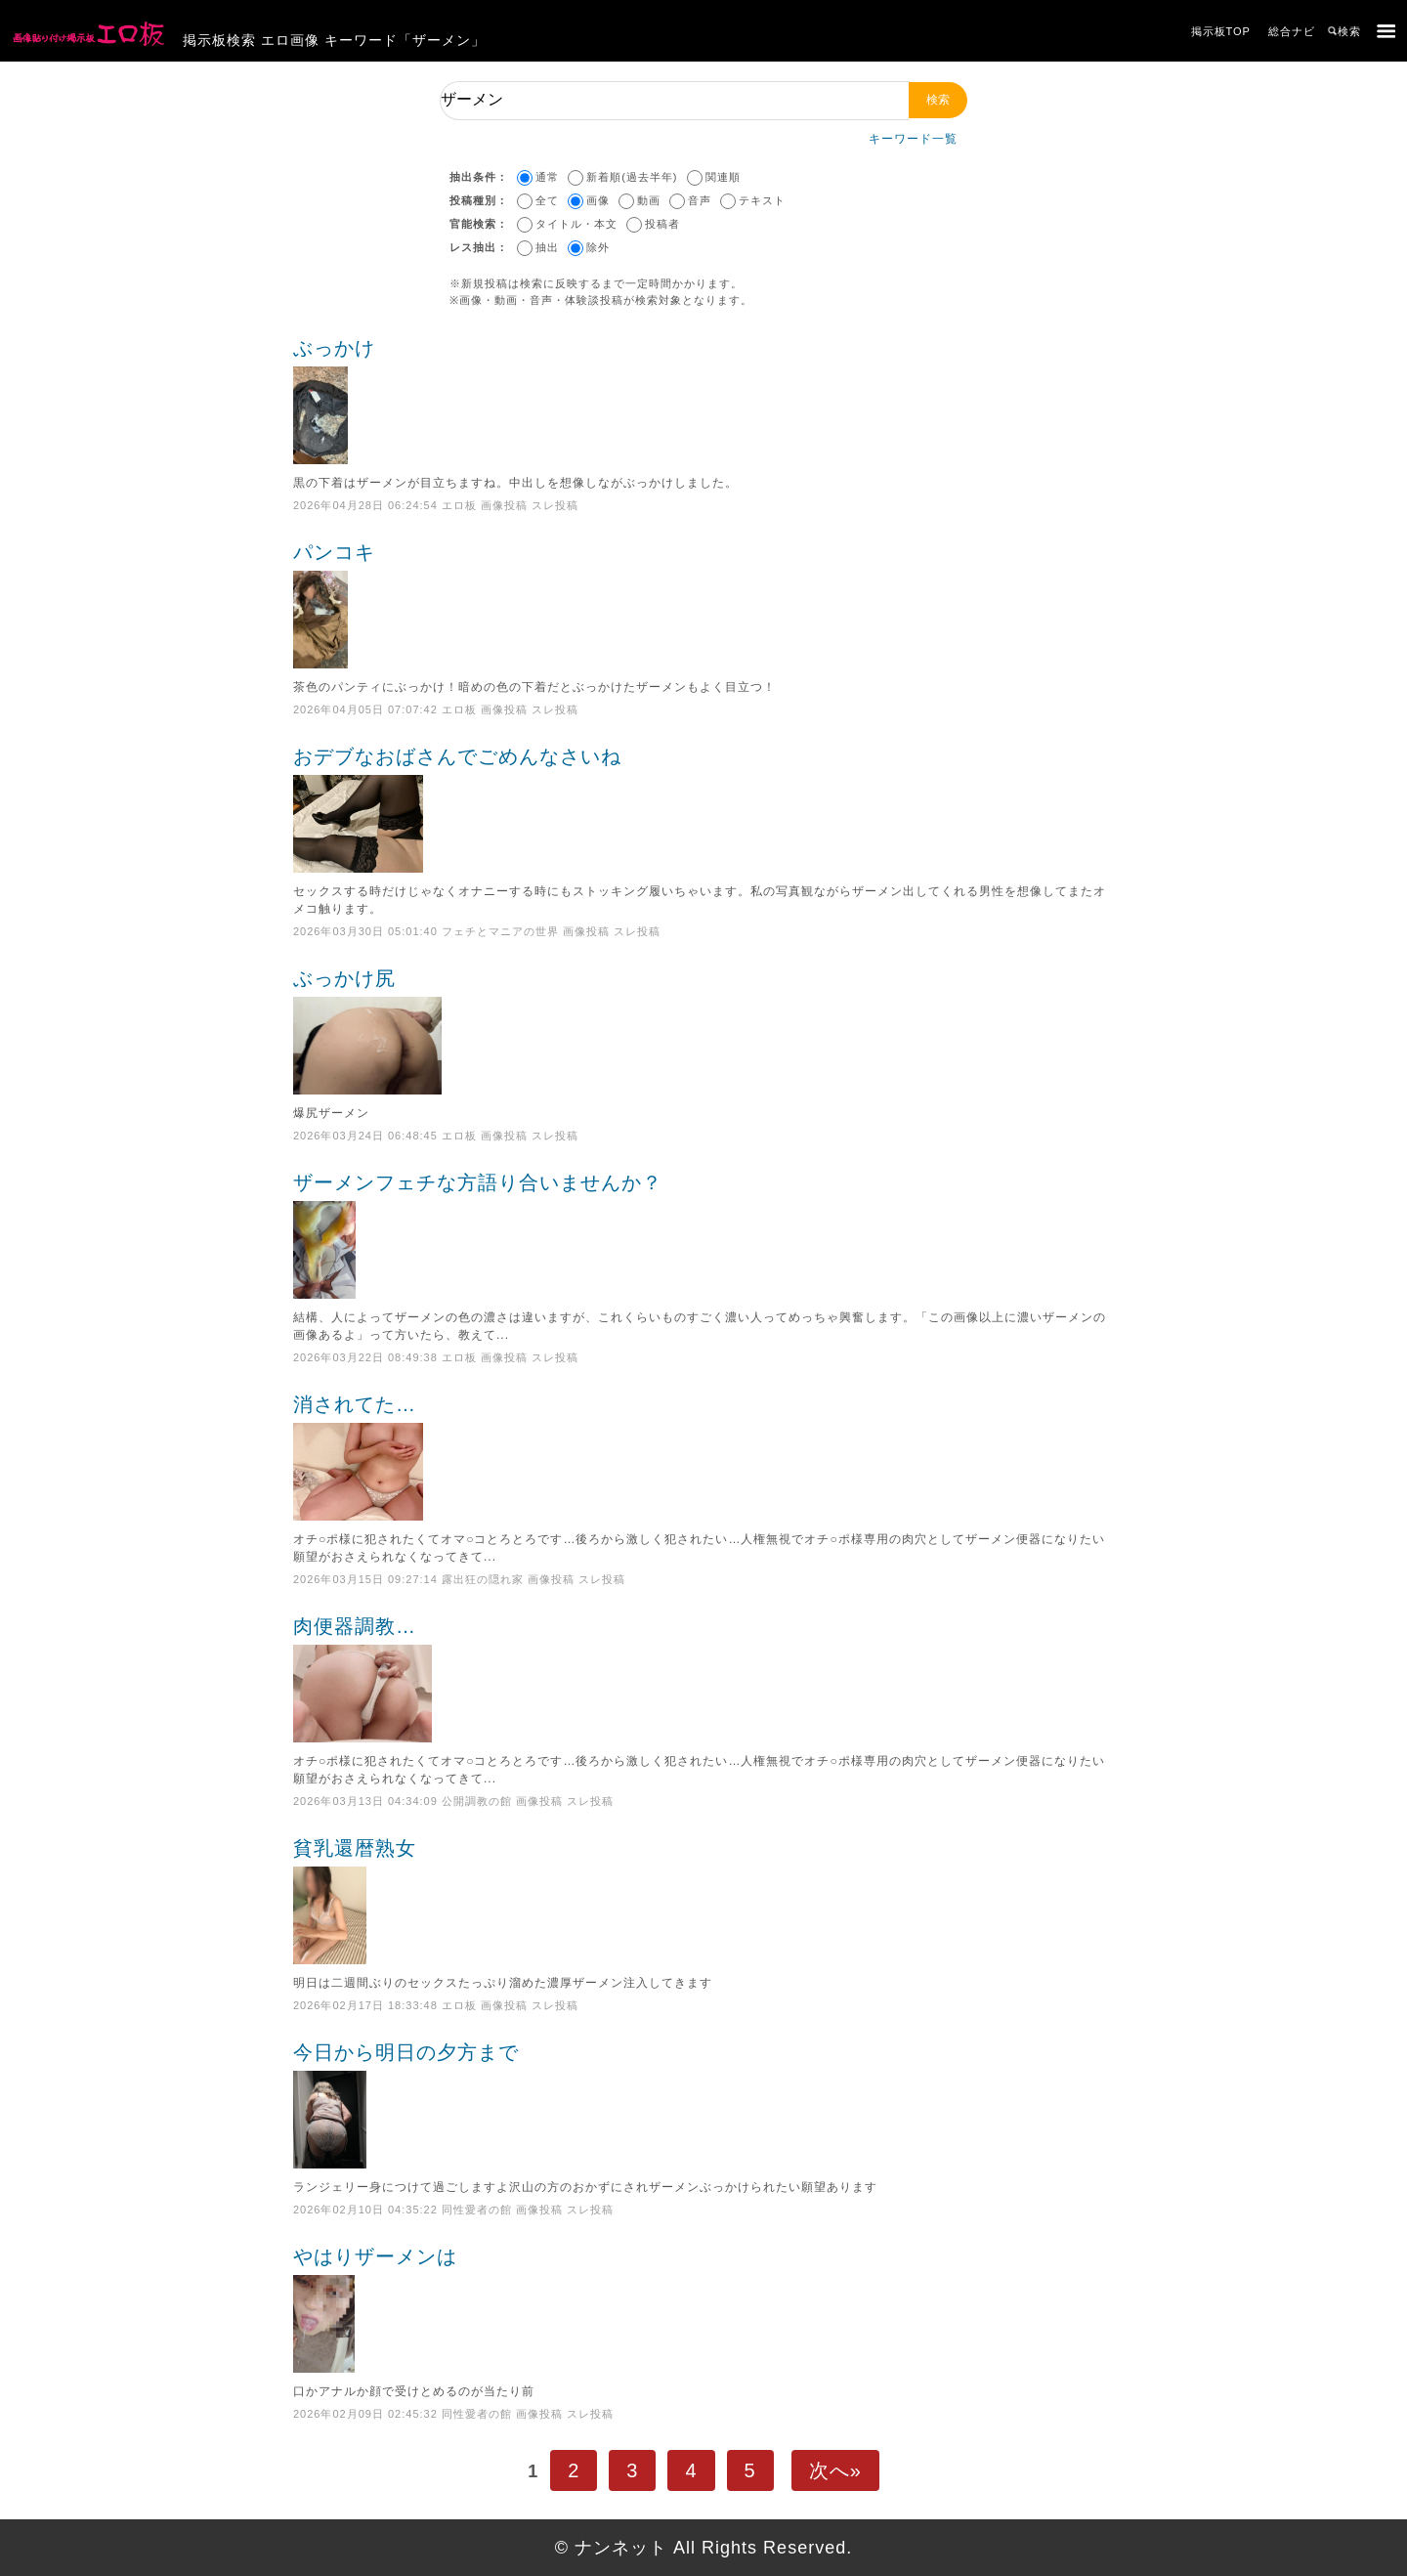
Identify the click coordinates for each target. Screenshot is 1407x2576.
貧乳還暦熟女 (703, 1900)
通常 (547, 177)
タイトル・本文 (576, 224)
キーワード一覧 (913, 139)
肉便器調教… (703, 1678)
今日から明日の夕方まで (703, 2104)
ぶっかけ (703, 400)
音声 (699, 200)
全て (547, 200)
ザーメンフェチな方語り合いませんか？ (703, 1235)
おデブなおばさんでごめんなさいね (703, 809)
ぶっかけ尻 (703, 1031)
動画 (649, 200)
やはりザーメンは (703, 2309)
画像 (598, 200)
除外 (598, 247)
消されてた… (703, 1457)
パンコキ (703, 604)
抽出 (547, 247)
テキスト (762, 200)
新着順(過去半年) (631, 177)
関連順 (723, 177)
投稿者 (662, 224)
